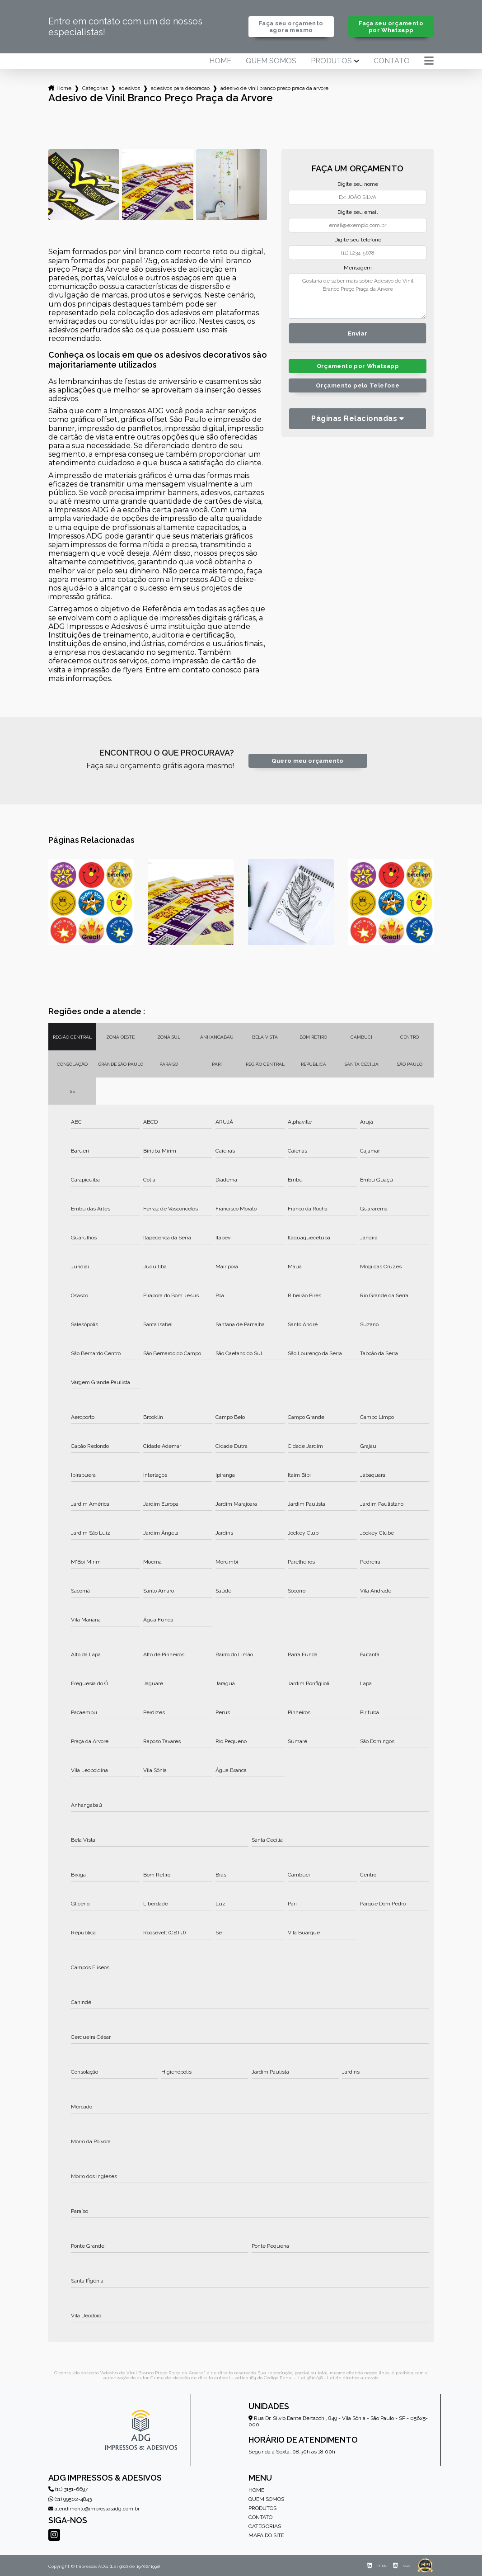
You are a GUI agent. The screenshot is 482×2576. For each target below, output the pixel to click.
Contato (392, 61)
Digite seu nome (357, 184)
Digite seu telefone (357, 239)
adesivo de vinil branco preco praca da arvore (274, 88)
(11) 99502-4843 (70, 2499)
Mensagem (358, 268)
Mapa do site (266, 2535)
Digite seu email (357, 212)
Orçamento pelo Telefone (357, 385)
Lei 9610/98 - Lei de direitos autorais (338, 2377)
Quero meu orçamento (307, 760)
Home (220, 61)
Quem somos (271, 61)
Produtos (331, 61)
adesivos (129, 88)
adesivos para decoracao (180, 88)
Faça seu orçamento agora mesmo (291, 26)
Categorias (95, 88)
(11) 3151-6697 (68, 2489)
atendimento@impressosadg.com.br (94, 2509)
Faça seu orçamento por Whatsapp (391, 26)
